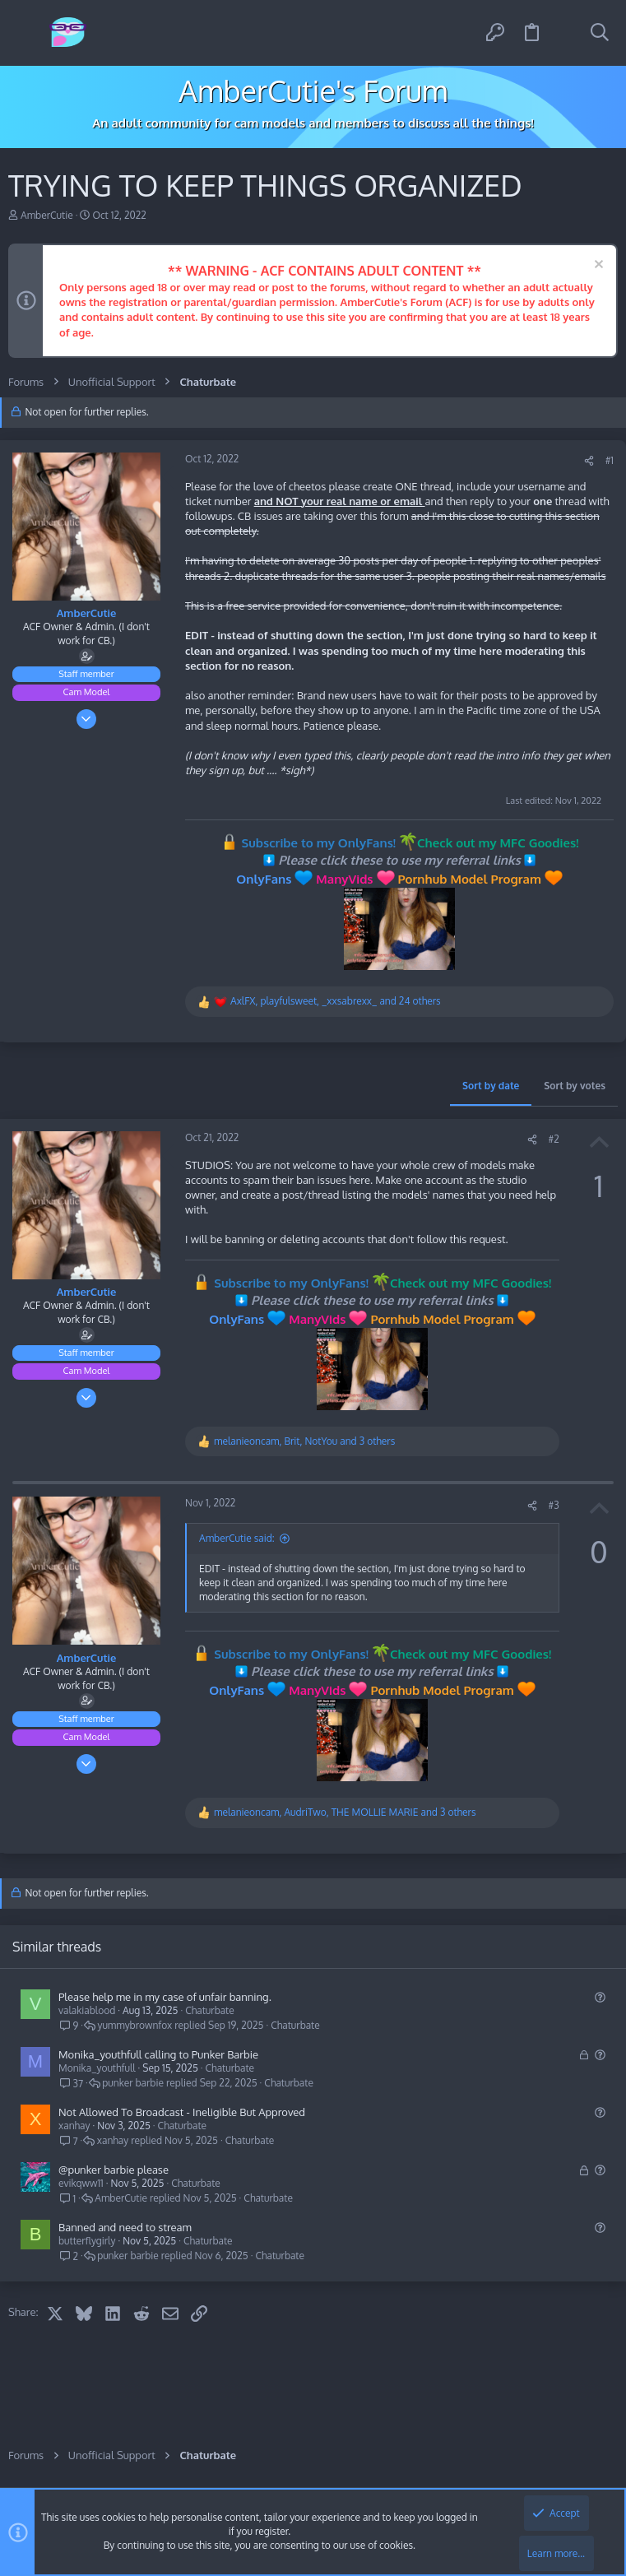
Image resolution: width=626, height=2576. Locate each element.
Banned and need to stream (125, 2227)
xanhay (74, 2125)
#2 (554, 1139)
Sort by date (490, 1085)
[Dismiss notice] (597, 266)
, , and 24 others (335, 1001)
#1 (609, 460)
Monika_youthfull (97, 2068)
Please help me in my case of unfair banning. (164, 1996)
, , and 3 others (304, 1441)
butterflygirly (86, 2241)
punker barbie (133, 2083)
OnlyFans (263, 879)
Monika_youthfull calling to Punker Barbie (158, 2054)
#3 (554, 1505)
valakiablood (86, 2010)
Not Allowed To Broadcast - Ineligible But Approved (181, 2112)
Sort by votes (574, 1085)
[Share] (589, 461)
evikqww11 (81, 2183)
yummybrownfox (134, 2026)
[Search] (600, 33)
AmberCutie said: (237, 1538)
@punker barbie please (113, 2169)
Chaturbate (209, 2010)
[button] (26, 33)
